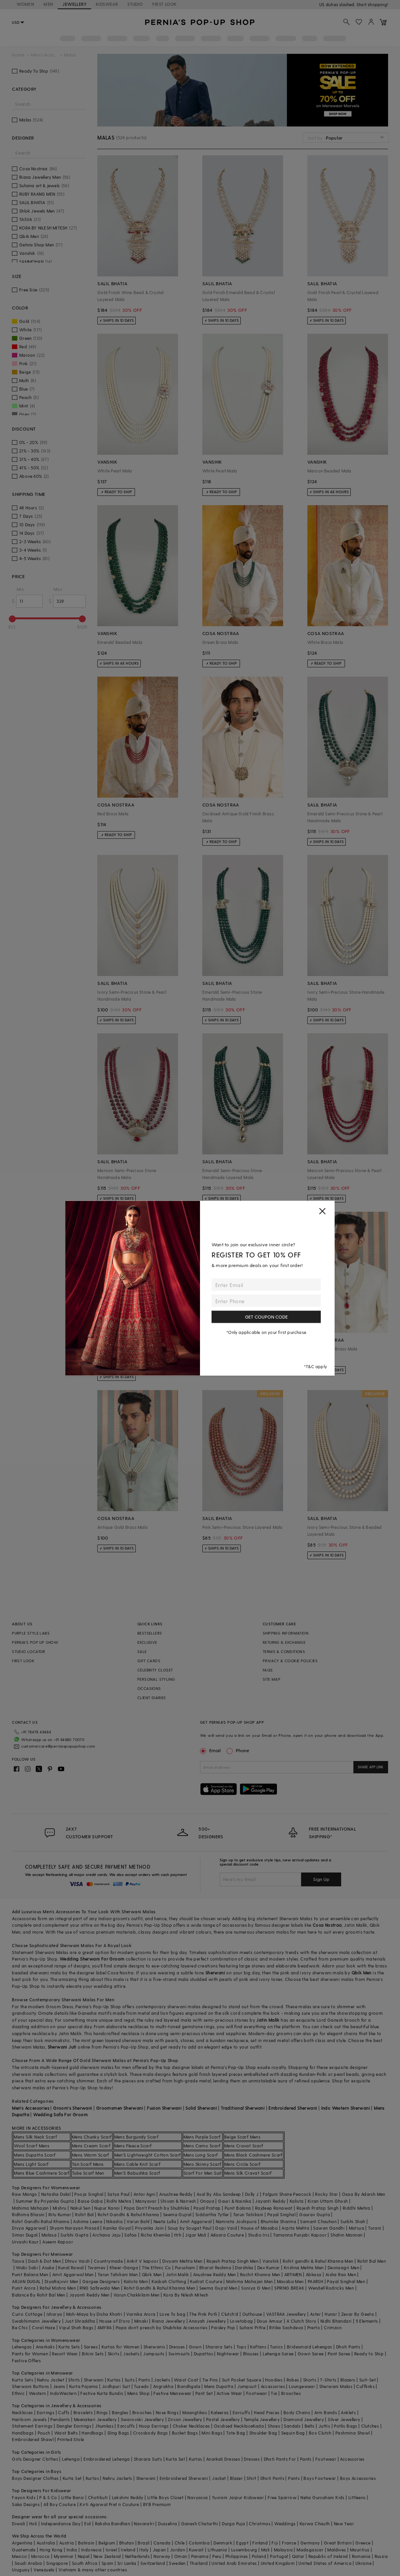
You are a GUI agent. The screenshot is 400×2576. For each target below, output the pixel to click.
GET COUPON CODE (266, 1316)
